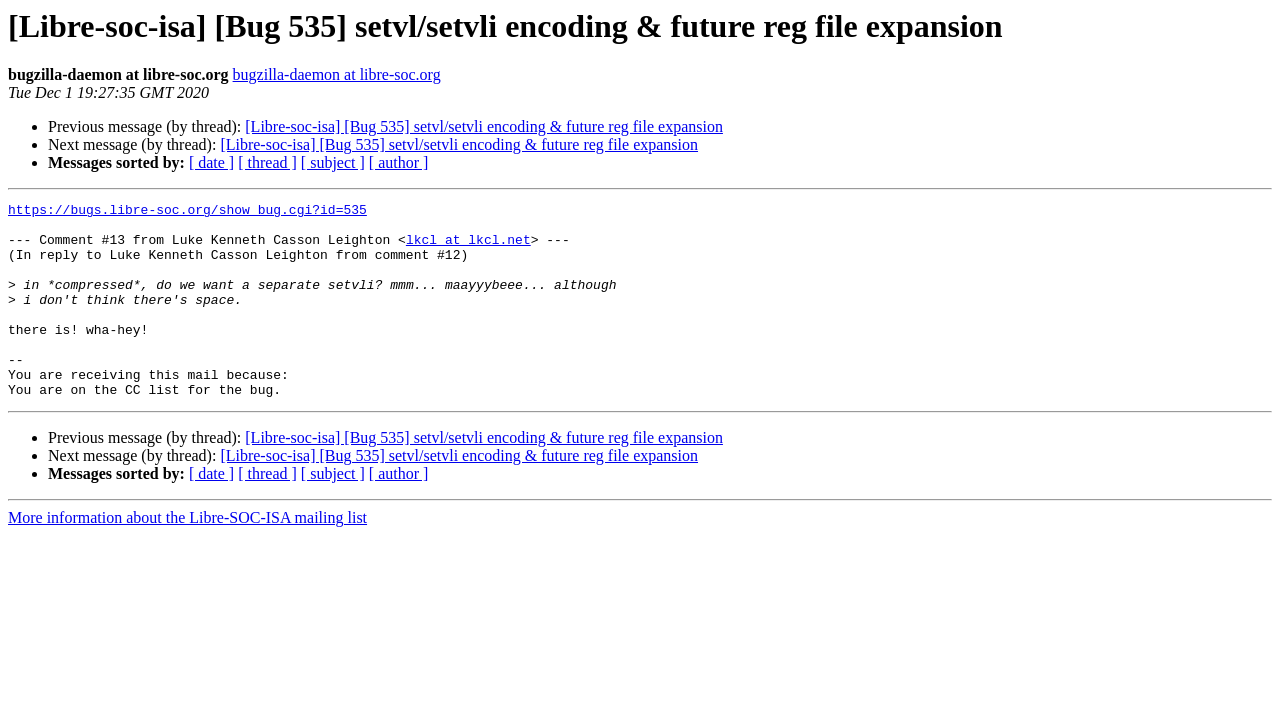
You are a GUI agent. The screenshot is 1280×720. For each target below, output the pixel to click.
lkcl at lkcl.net (468, 248)
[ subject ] (333, 162)
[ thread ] (267, 162)
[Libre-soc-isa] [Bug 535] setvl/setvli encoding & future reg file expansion (484, 126)
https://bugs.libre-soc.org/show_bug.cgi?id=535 (187, 212)
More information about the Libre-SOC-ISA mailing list (187, 556)
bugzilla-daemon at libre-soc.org (337, 74)
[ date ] (211, 162)
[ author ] (399, 162)
